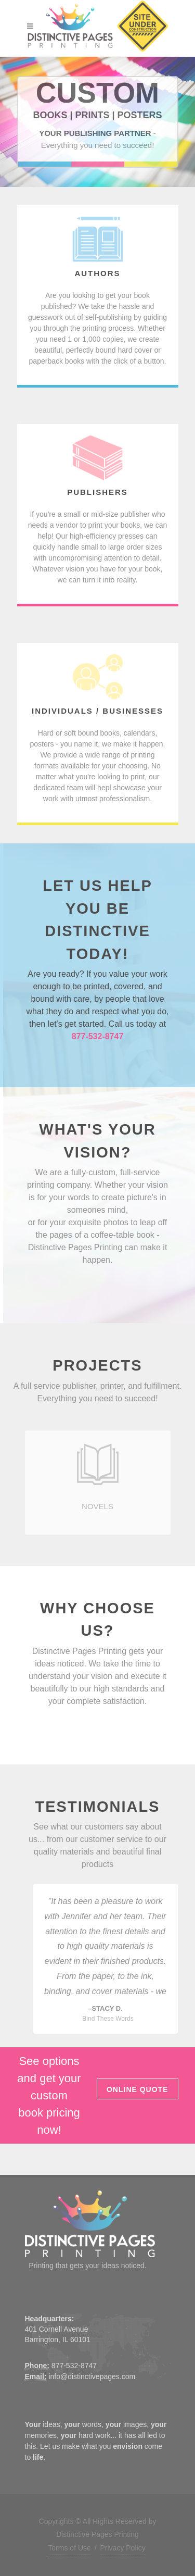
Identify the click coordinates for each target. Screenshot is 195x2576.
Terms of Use (69, 2548)
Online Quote (137, 2089)
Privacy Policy (123, 2548)
